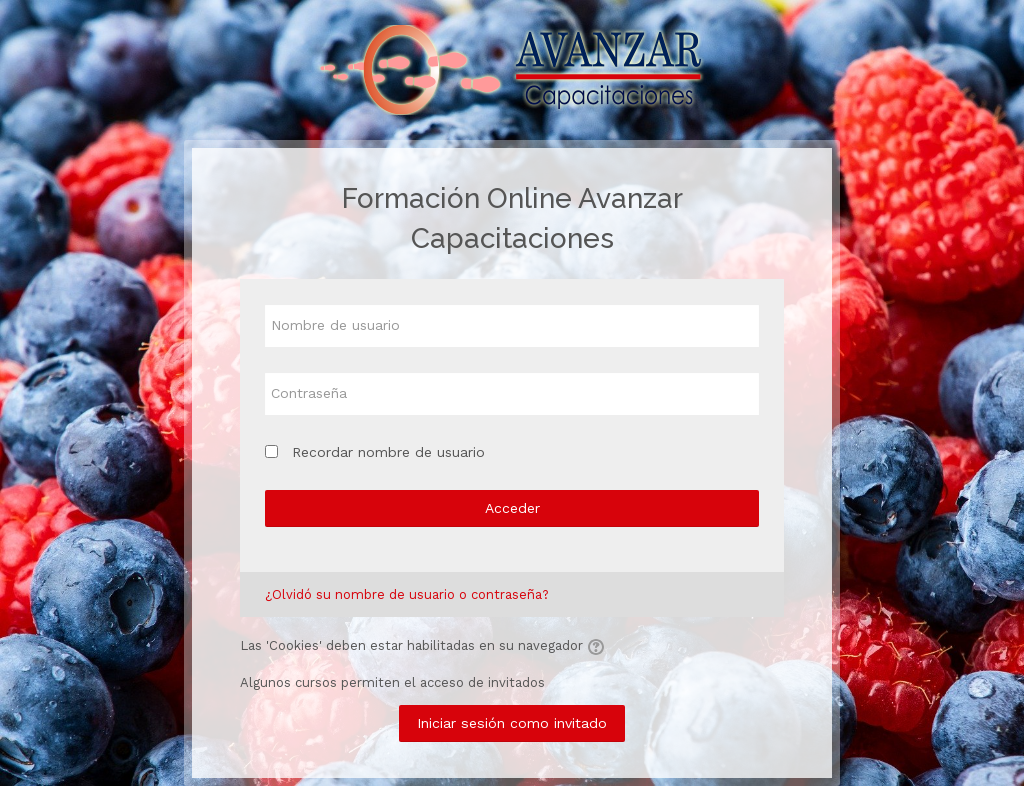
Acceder (512, 508)
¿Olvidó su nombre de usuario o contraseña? (407, 594)
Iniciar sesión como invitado (512, 723)
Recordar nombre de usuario (388, 452)
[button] (599, 647)
